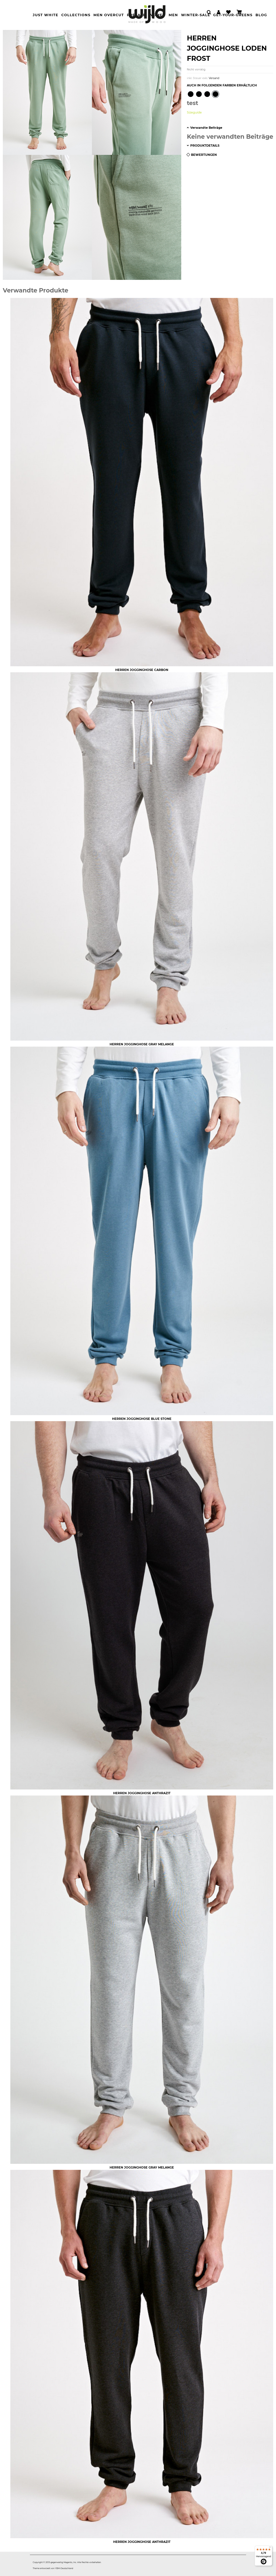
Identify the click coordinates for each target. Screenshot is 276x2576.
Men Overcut (108, 15)
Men (173, 15)
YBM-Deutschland (64, 2568)
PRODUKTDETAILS (204, 145)
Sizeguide (194, 112)
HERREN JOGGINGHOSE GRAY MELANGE (142, 1044)
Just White (45, 15)
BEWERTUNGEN (204, 155)
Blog (261, 15)
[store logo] (147, 12)
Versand (214, 78)
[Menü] (270, 2548)
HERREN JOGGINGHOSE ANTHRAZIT (142, 1793)
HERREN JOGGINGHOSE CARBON (141, 670)
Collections (75, 15)
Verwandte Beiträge (206, 127)
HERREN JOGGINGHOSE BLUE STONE (141, 1419)
